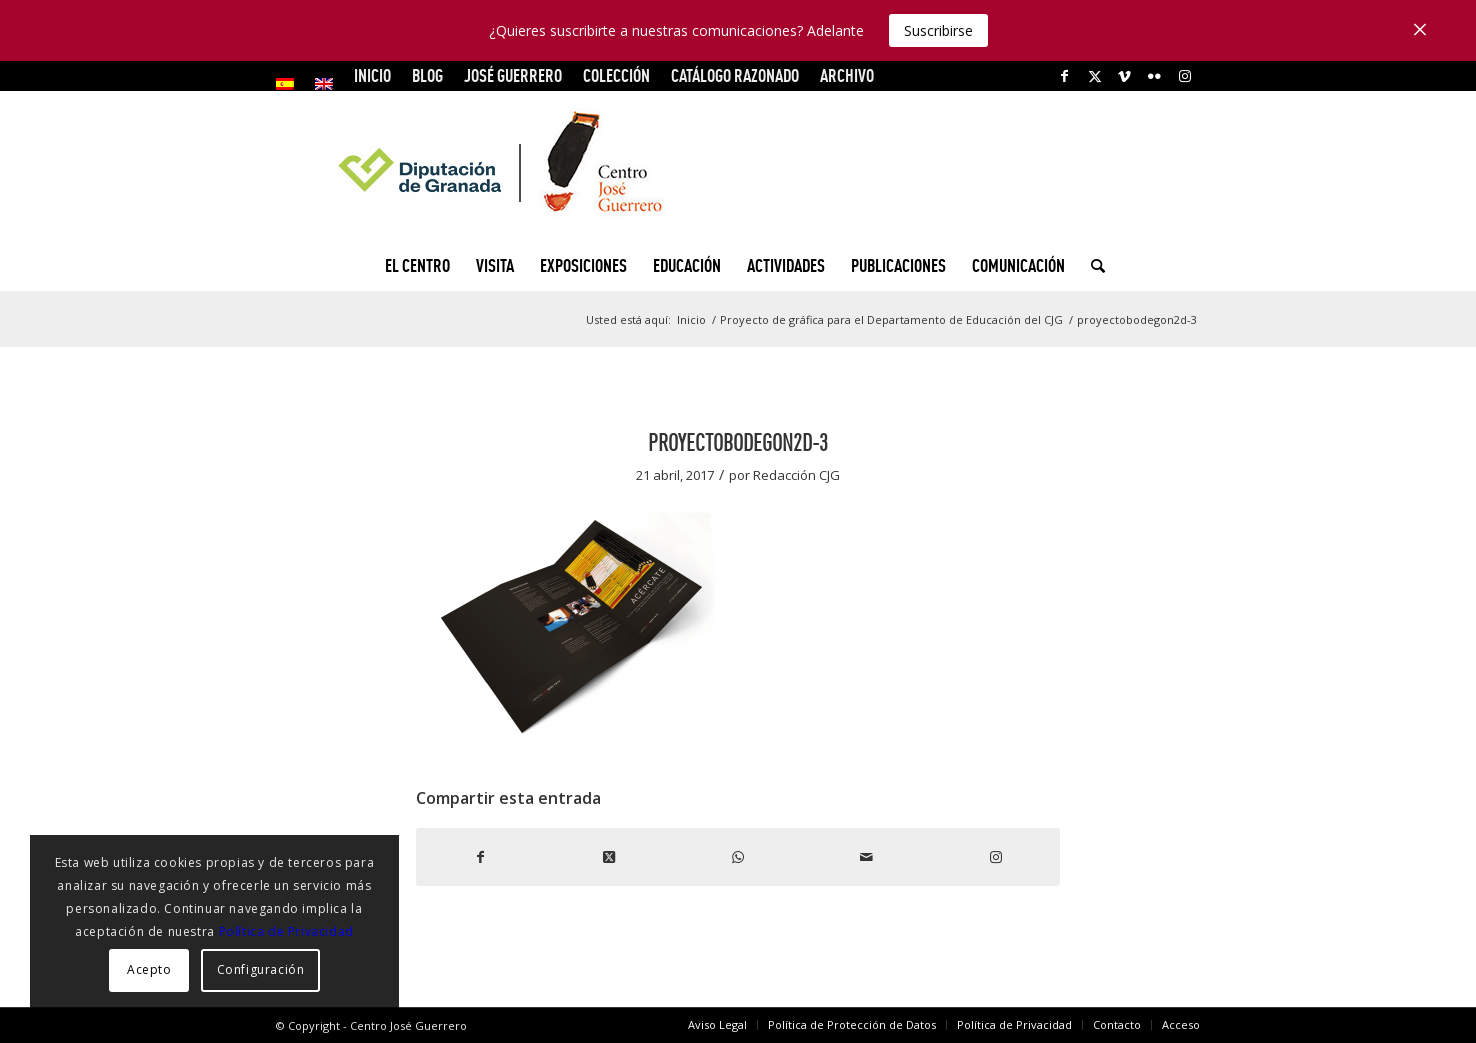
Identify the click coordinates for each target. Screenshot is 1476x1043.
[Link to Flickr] (1154, 76)
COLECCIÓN (616, 75)
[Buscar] (1091, 266)
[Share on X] (609, 857)
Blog (427, 75)
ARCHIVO (847, 75)
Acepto (149, 969)
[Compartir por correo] (866, 857)
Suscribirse (938, 30)
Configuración (261, 969)
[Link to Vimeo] (1124, 76)
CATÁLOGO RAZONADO (735, 75)
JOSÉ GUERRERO (513, 75)
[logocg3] (738, 166)
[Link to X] (1094, 76)
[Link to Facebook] (1064, 76)
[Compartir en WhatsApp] (738, 857)
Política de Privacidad (286, 931)
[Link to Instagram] (1185, 76)
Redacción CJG (796, 475)
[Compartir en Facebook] (480, 857)
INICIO (372, 75)
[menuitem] (290, 84)
